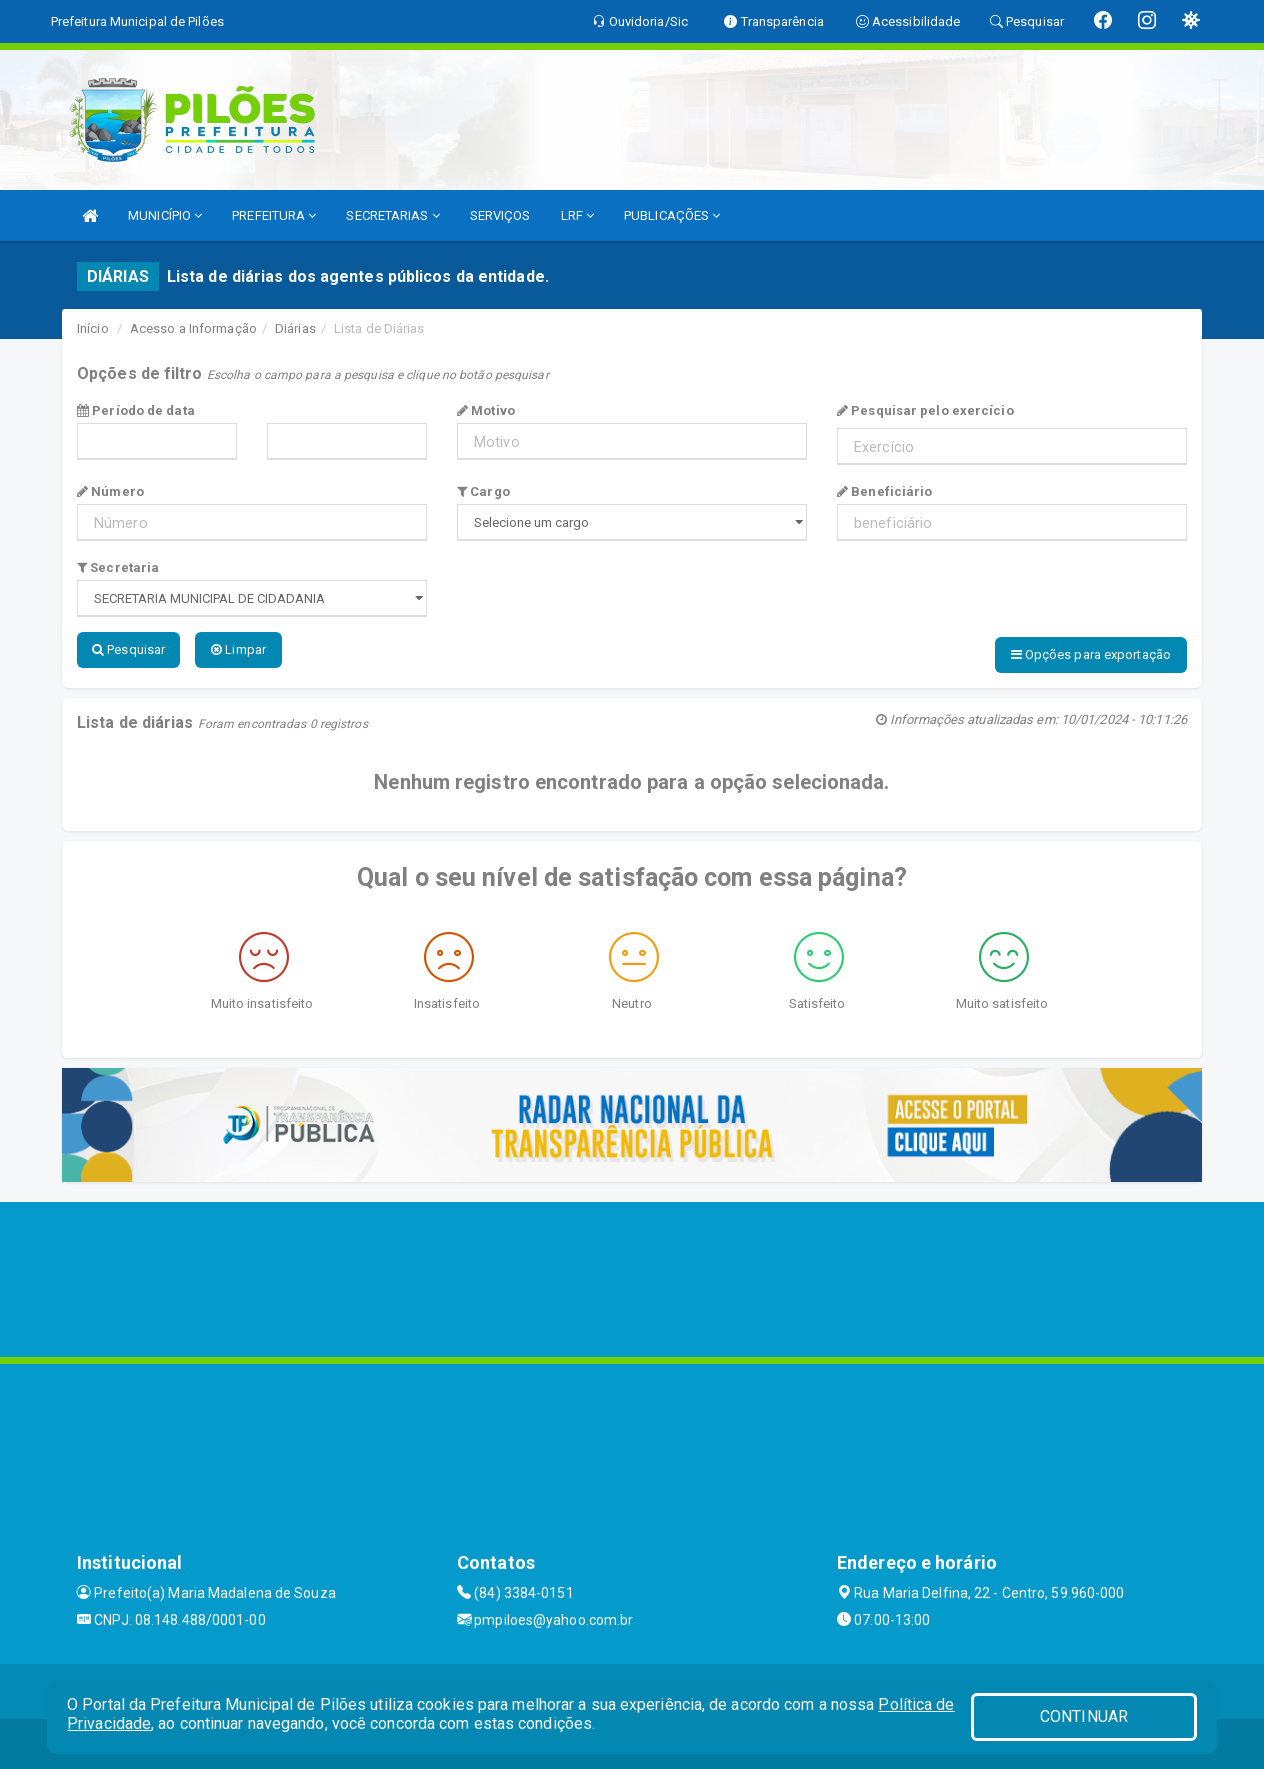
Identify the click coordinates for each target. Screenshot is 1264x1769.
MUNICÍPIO (165, 215)
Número (110, 491)
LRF (578, 215)
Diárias (295, 328)
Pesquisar (128, 649)
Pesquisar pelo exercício (925, 410)
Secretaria (118, 567)
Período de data (136, 410)
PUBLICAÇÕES (672, 215)
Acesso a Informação (193, 328)
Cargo (483, 491)
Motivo (486, 410)
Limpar (238, 649)
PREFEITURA (274, 215)
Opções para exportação (1091, 654)
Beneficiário (884, 491)
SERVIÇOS (500, 215)
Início (93, 328)
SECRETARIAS (392, 215)
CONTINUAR (1084, 1716)
